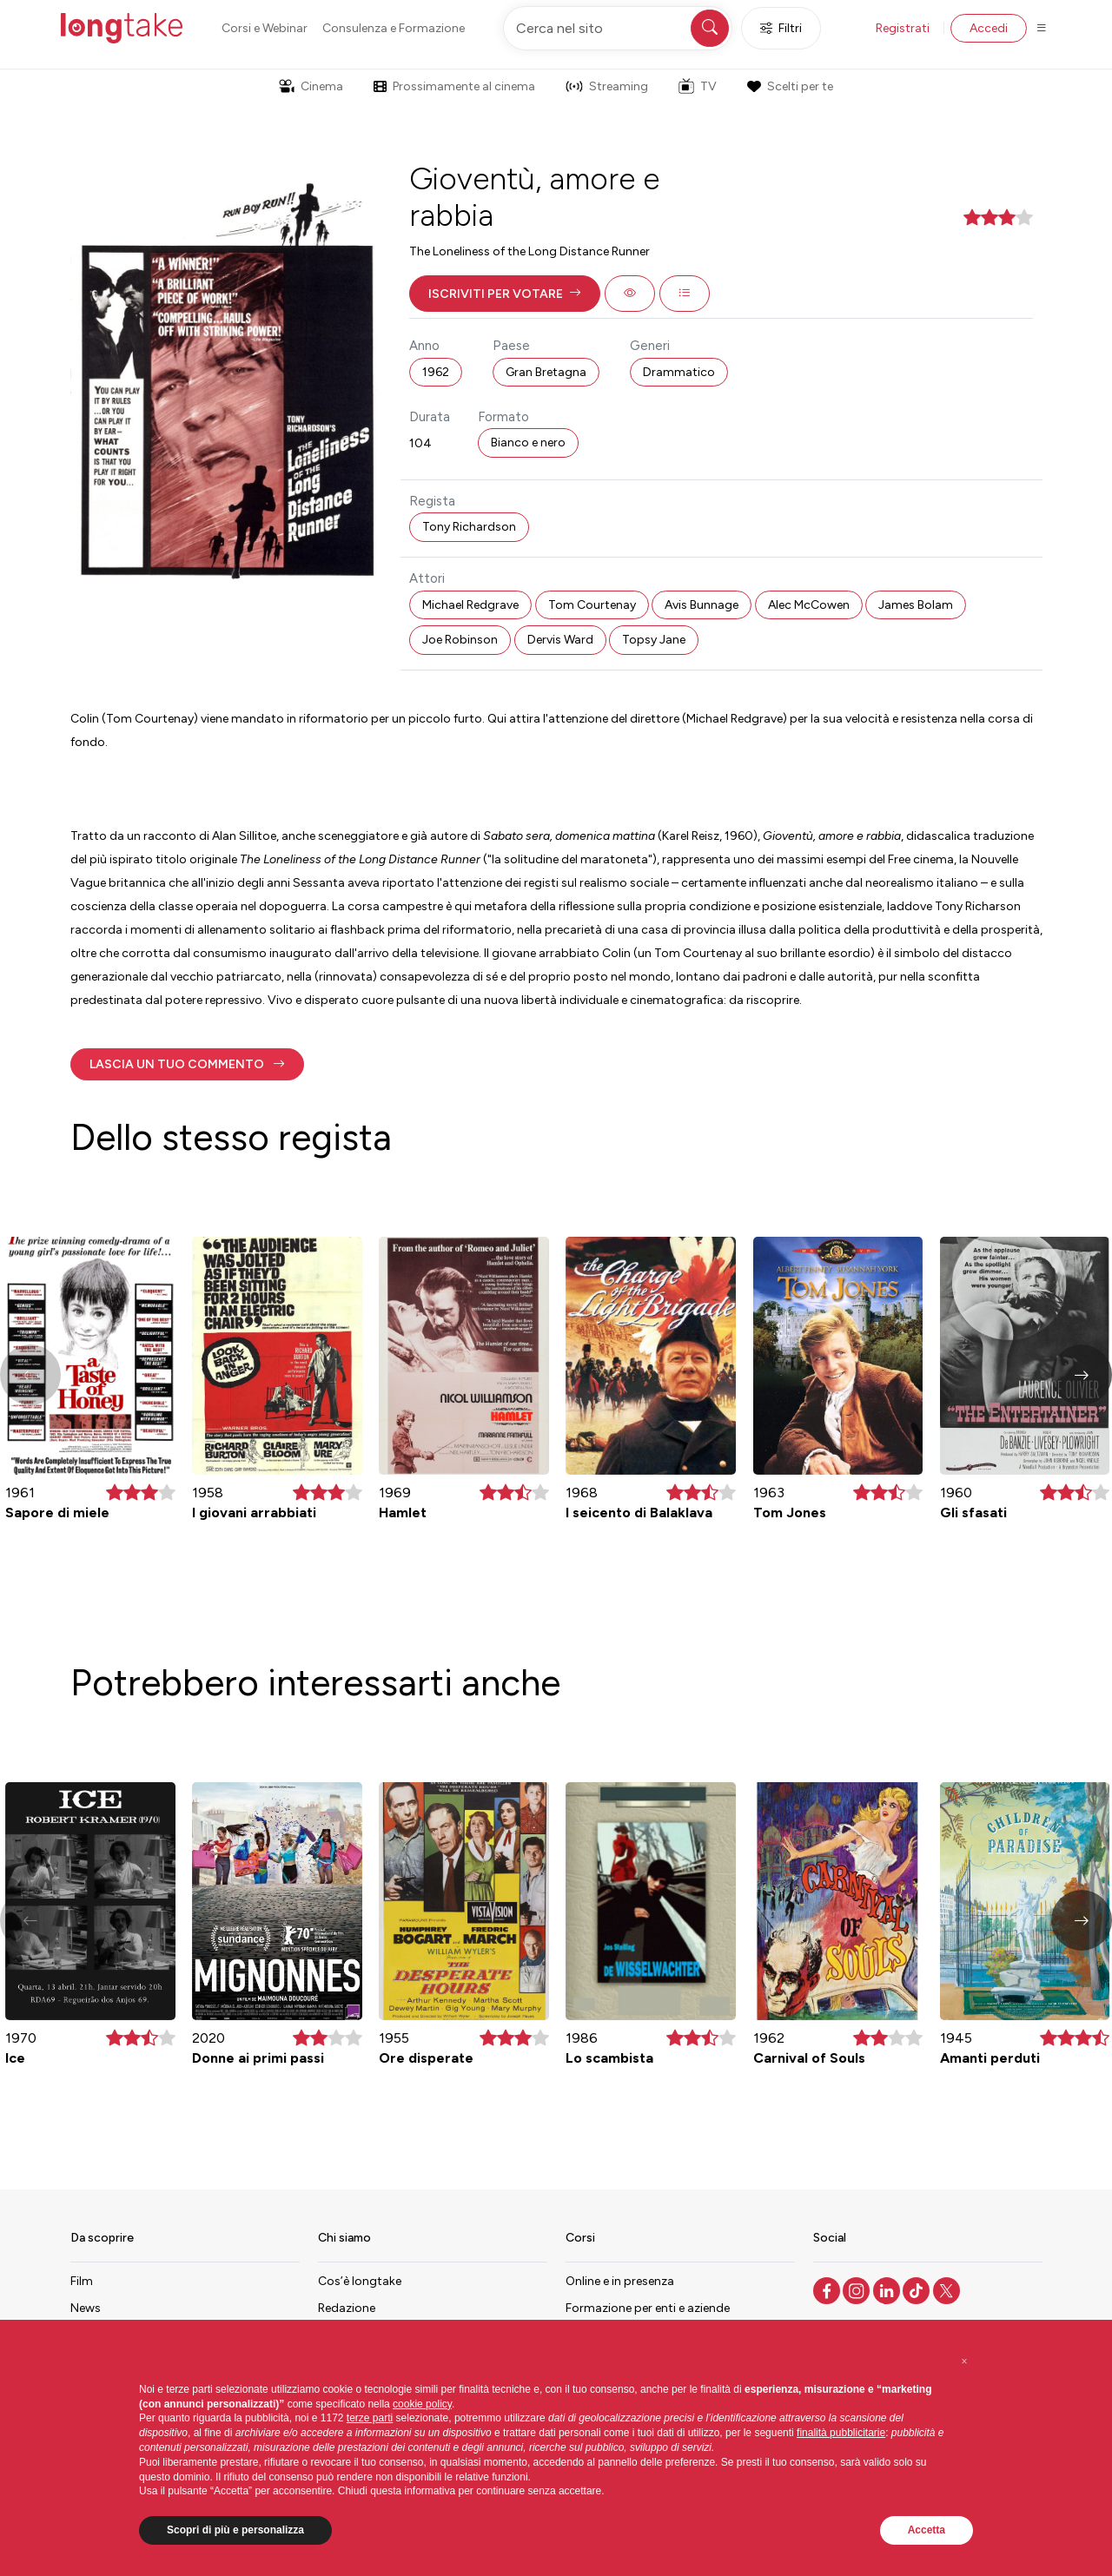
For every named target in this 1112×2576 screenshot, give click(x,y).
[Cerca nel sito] (617, 28)
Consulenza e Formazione (393, 28)
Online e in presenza (620, 2281)
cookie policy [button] (422, 2404)
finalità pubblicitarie (841, 2433)
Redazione (346, 2308)
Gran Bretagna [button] (546, 372)
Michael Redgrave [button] (470, 605)
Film (81, 2281)
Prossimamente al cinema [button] (454, 86)
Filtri (781, 28)
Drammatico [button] (679, 372)
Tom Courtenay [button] (592, 605)
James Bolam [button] (915, 605)
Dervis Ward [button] (560, 639)
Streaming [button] (607, 86)
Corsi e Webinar (265, 28)
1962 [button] (435, 372)
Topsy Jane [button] (653, 639)
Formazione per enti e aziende (648, 2308)
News (85, 2308)
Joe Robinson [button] (460, 639)
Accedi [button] (989, 28)
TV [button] (697, 86)
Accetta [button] (926, 2530)
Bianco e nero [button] (528, 442)
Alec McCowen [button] (809, 605)
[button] (504, 293)
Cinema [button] (311, 86)
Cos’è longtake (359, 2281)
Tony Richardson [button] (469, 526)
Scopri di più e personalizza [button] (235, 2530)
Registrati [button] (903, 28)
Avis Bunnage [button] (701, 605)
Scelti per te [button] (789, 86)
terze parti (370, 2418)
